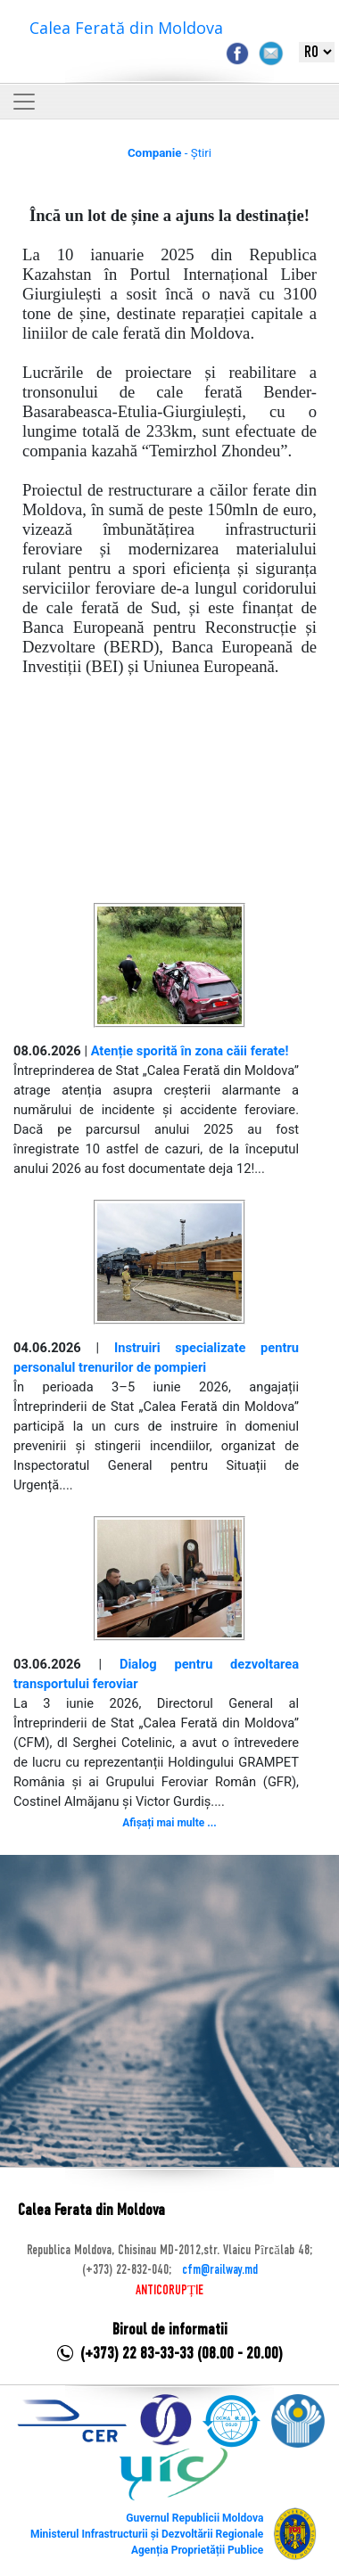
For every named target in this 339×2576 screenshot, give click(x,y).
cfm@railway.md (220, 2270)
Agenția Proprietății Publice (197, 2550)
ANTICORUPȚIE (169, 2291)
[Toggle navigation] (24, 102)
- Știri (169, 153)
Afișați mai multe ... (169, 1823)
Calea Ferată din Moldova (126, 27)
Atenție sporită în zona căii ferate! (190, 1051)
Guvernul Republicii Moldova (194, 2518)
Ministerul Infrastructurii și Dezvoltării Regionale (146, 2534)
